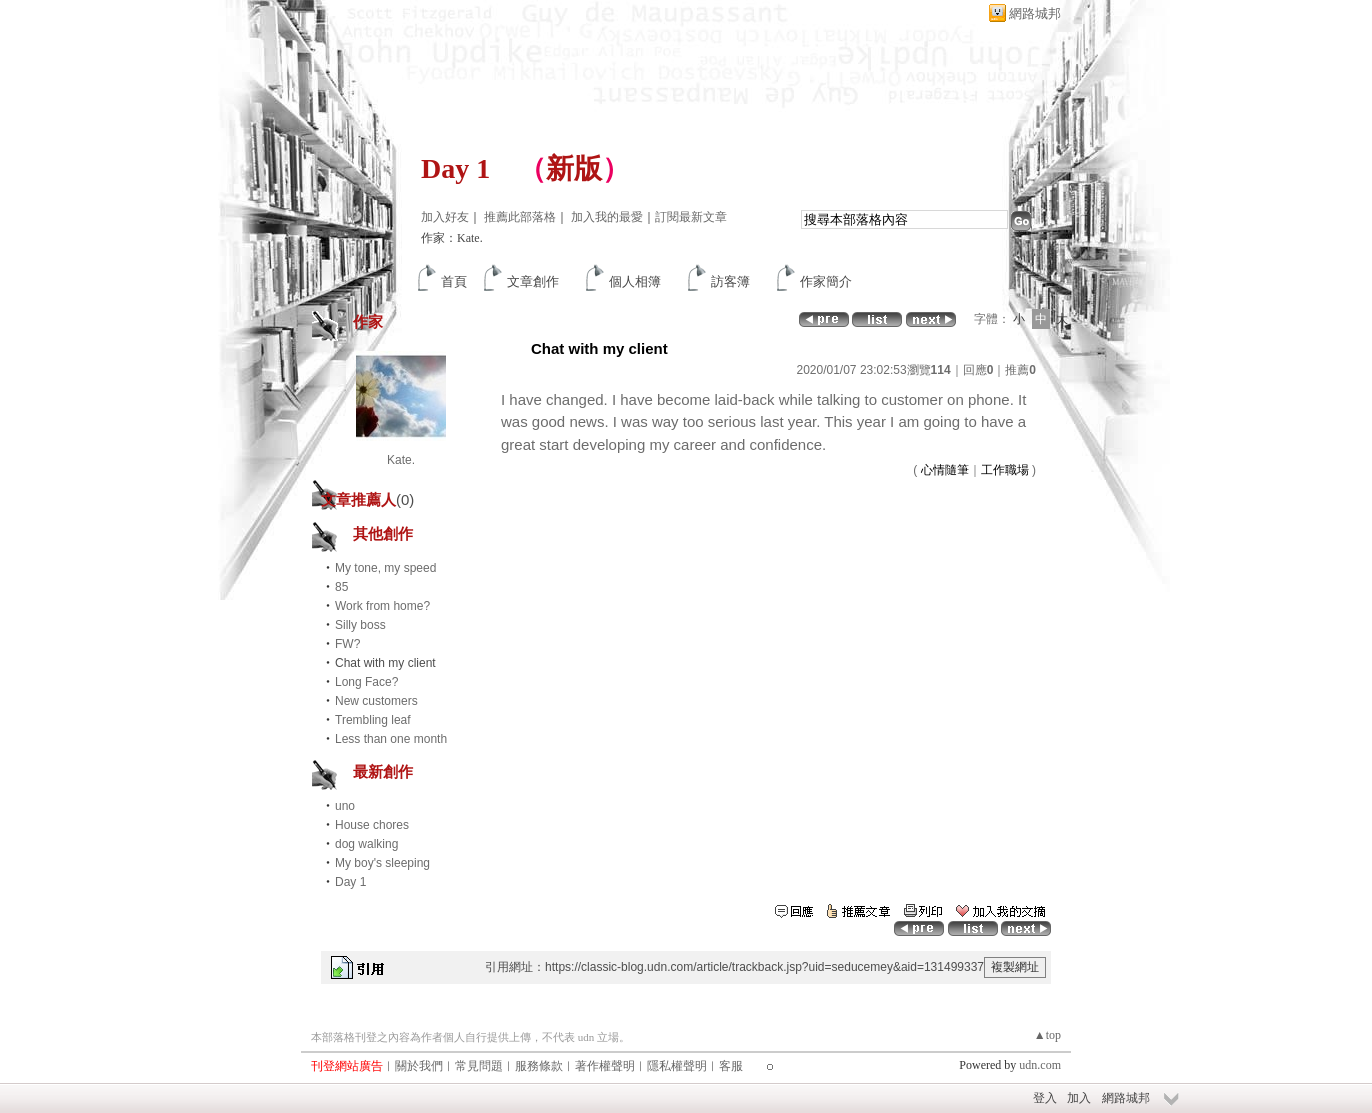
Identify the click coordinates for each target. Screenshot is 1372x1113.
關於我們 (419, 1066)
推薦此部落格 (520, 217)
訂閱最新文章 (691, 217)
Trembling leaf (373, 720)
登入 (1045, 1098)
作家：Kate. (452, 238)
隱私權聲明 (677, 1066)
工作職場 (1005, 470)
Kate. (401, 460)
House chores (372, 825)
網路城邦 (1035, 13)
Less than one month (391, 739)
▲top (1047, 1035)
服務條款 (539, 1066)
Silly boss (360, 625)
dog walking (366, 844)
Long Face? (366, 682)
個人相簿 (635, 281)
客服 (731, 1066)
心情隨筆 (945, 470)
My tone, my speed (385, 568)
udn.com (1040, 1065)
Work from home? (382, 606)
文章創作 (533, 281)
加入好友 (445, 217)
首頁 (454, 281)
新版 (574, 168)
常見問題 (479, 1066)
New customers (376, 701)
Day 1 (455, 168)
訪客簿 (730, 281)
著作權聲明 (605, 1066)
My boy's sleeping (382, 863)
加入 (1079, 1098)
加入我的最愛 (607, 217)
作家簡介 (826, 281)
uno (345, 806)
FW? (347, 644)
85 (341, 587)
